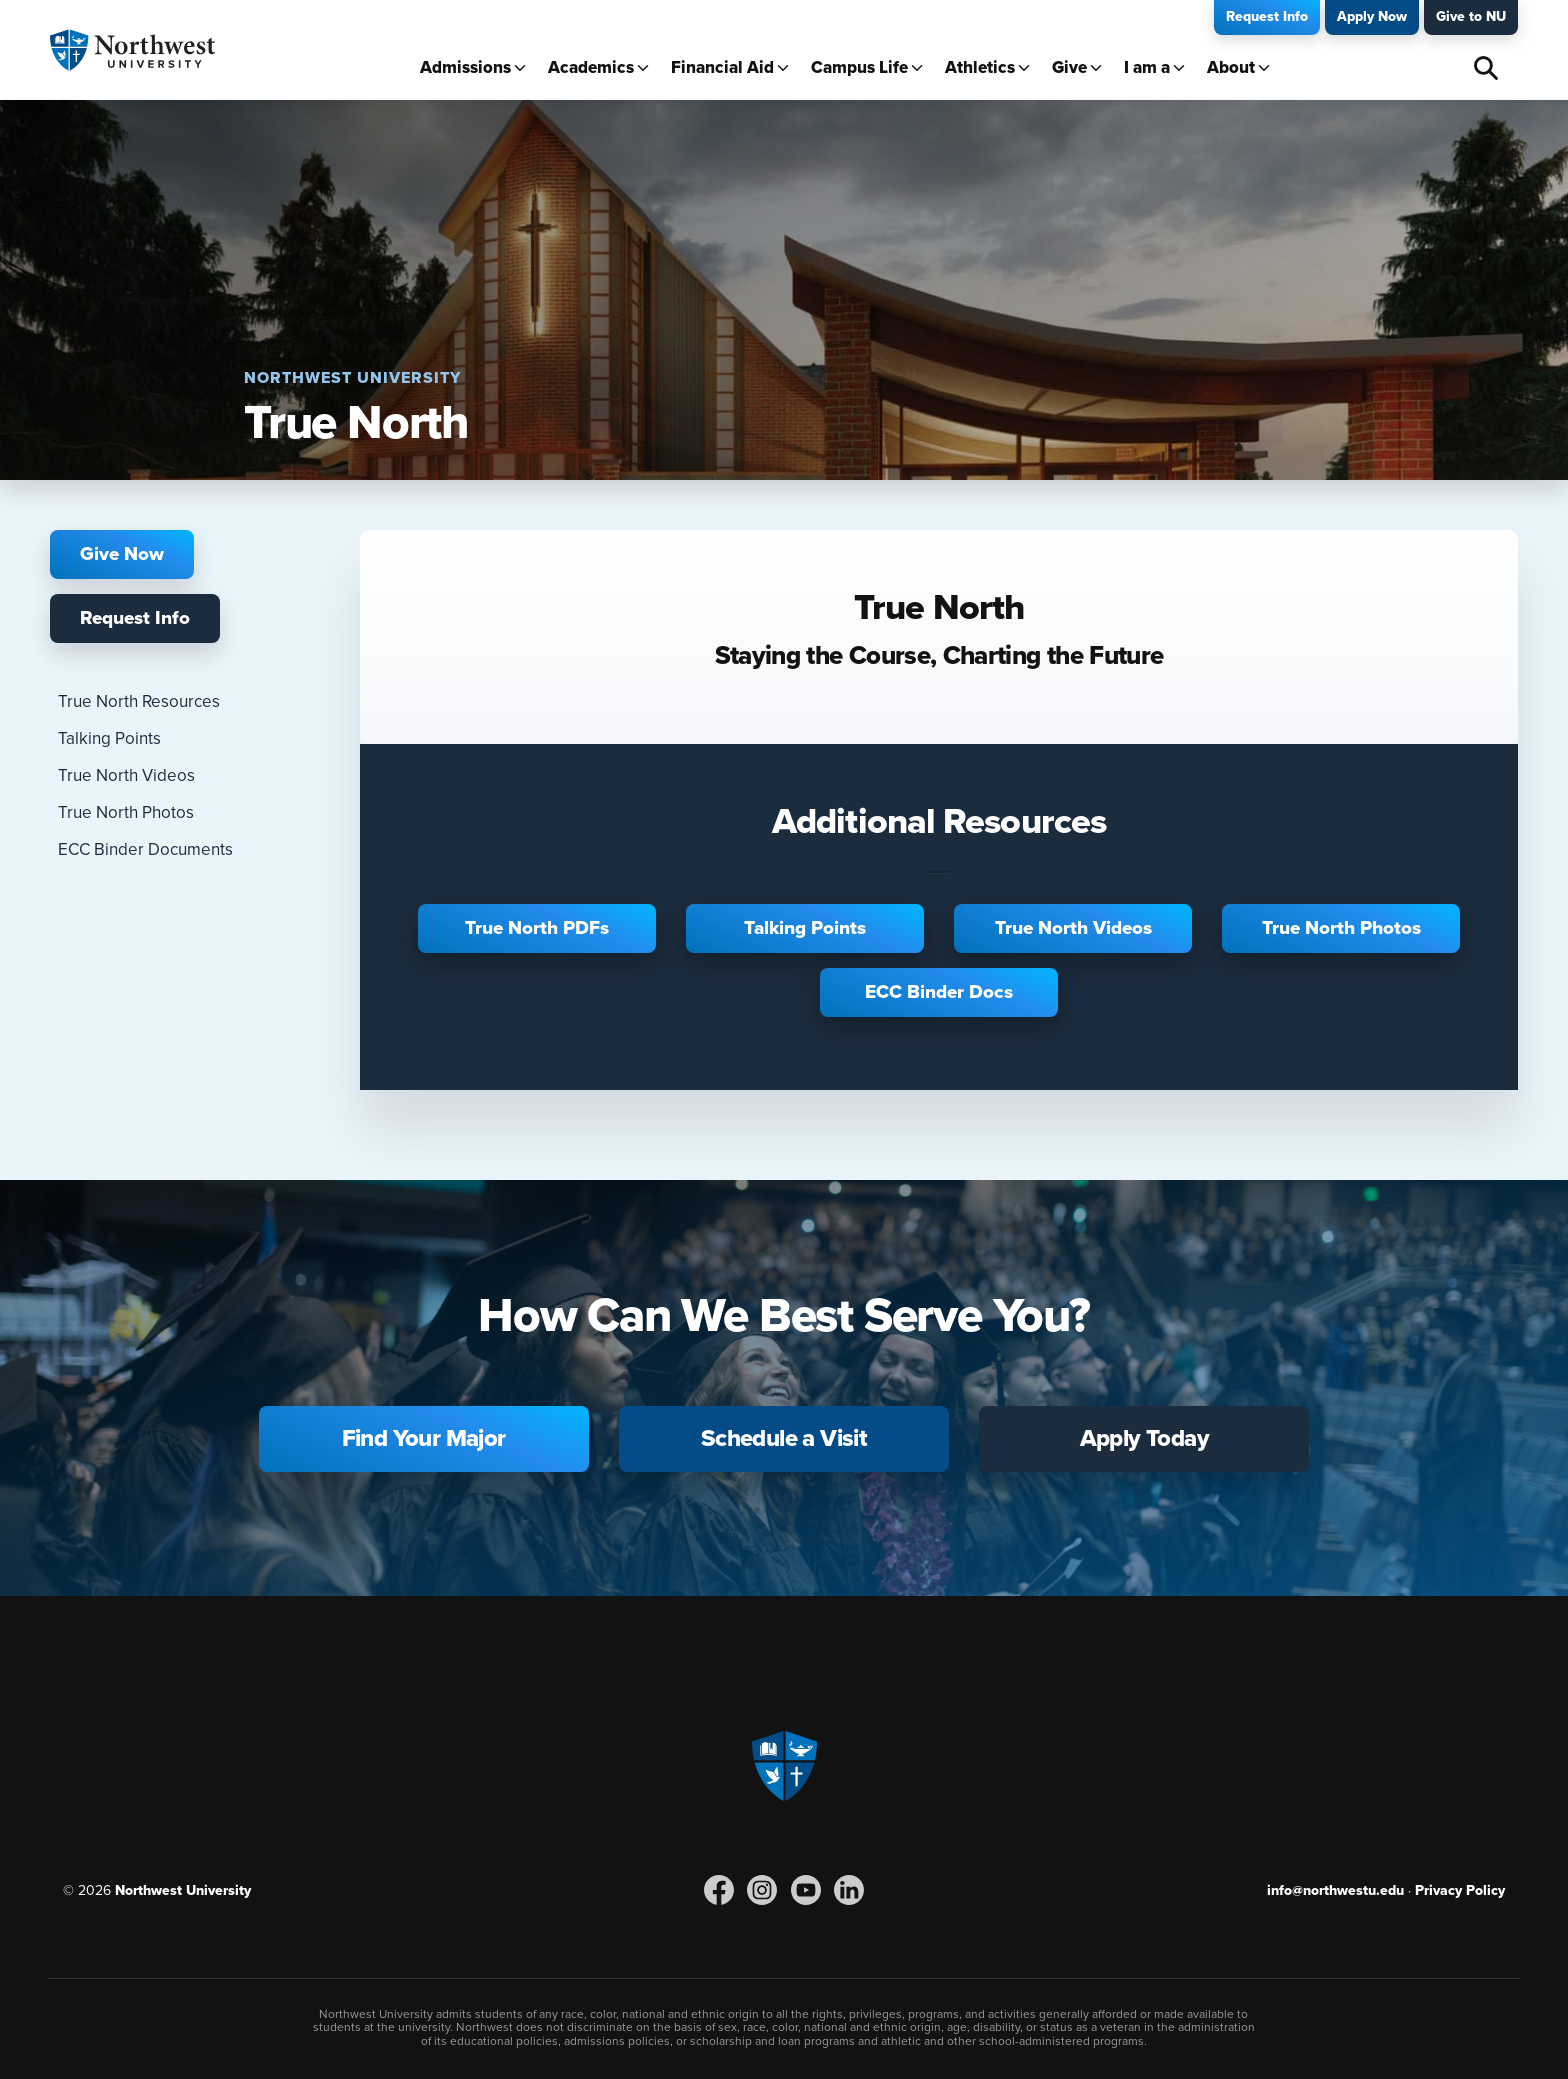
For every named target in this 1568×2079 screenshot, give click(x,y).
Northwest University (183, 1890)
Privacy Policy (1460, 1890)
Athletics (980, 67)
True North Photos (126, 812)
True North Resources (139, 701)
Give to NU (1471, 16)
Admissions (465, 67)
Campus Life (859, 67)
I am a (1147, 67)
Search (1486, 68)
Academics (591, 67)
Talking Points (109, 738)
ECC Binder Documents (145, 849)
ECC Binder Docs (939, 992)
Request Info (1267, 16)
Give (1069, 67)
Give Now (122, 554)
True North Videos (126, 775)
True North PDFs (537, 928)
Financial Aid (722, 67)
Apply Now (1372, 16)
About (1231, 67)
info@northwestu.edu (1335, 1890)
